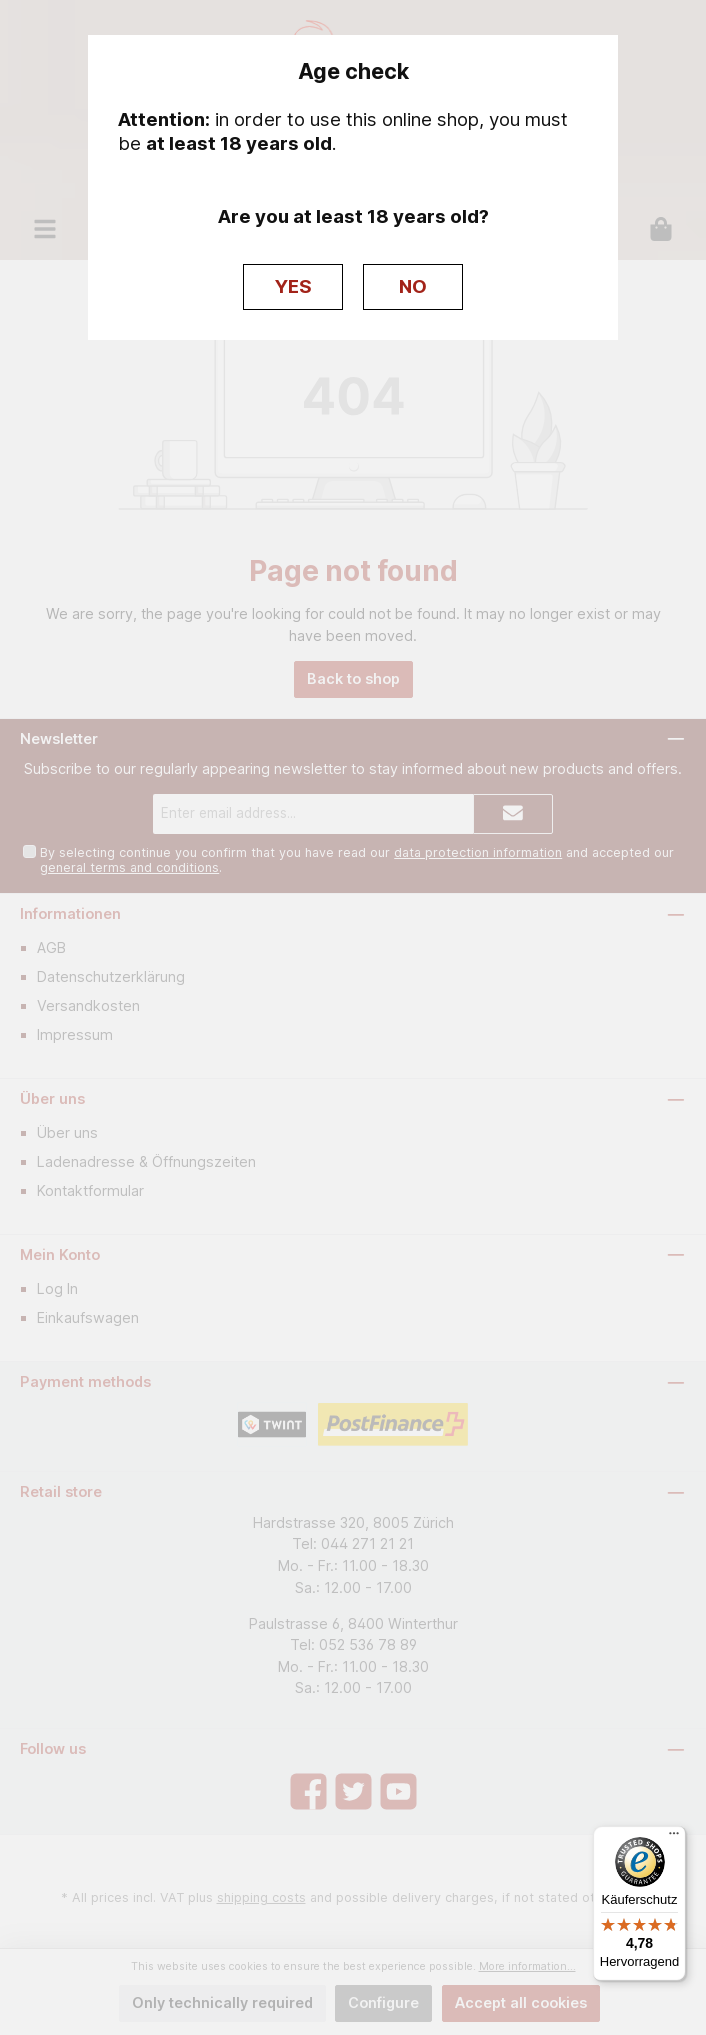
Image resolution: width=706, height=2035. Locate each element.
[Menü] (674, 1838)
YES (293, 286)
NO (413, 286)
